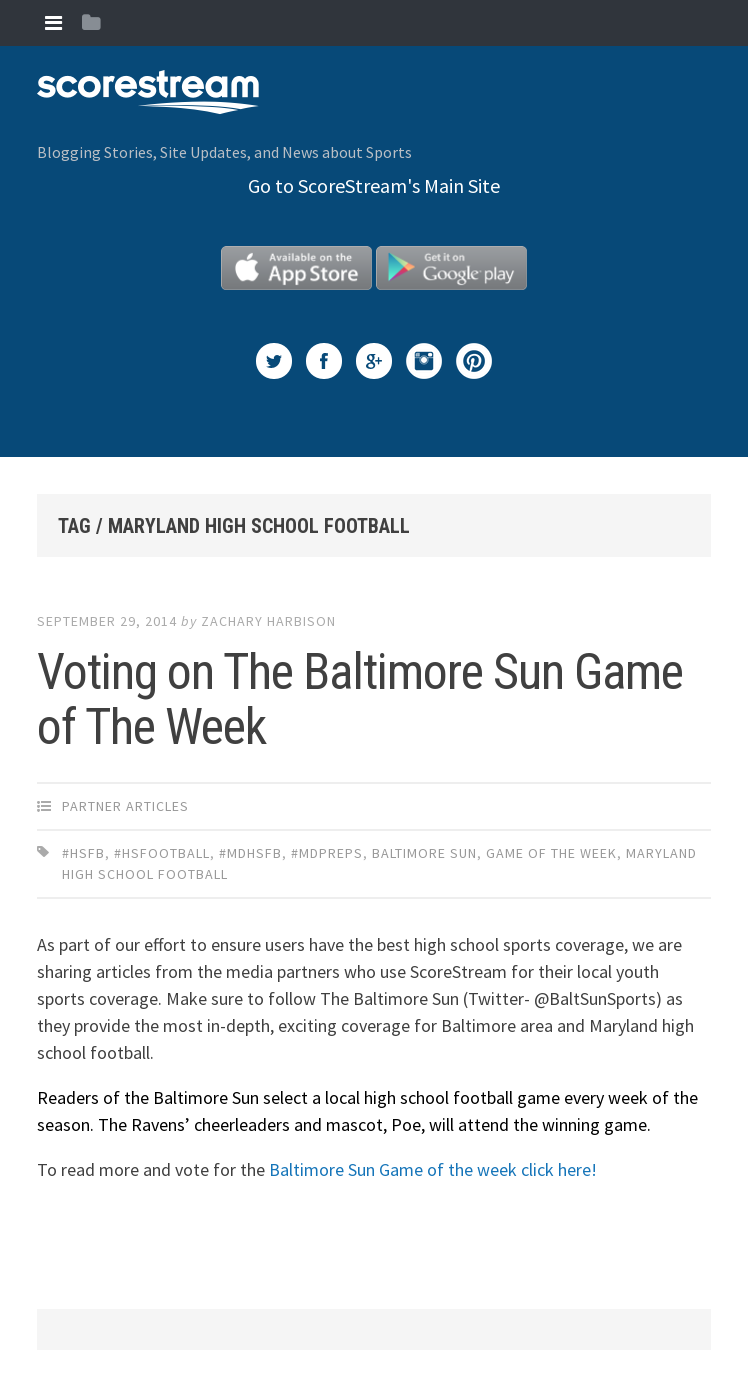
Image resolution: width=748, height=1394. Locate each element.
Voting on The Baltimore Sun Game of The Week (360, 699)
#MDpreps (327, 853)
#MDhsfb (250, 853)
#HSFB (83, 853)
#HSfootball (162, 853)
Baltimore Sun (424, 853)
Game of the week (551, 853)
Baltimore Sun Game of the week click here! (433, 1169)
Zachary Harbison (268, 621)
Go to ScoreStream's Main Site (374, 185)
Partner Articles (125, 806)
